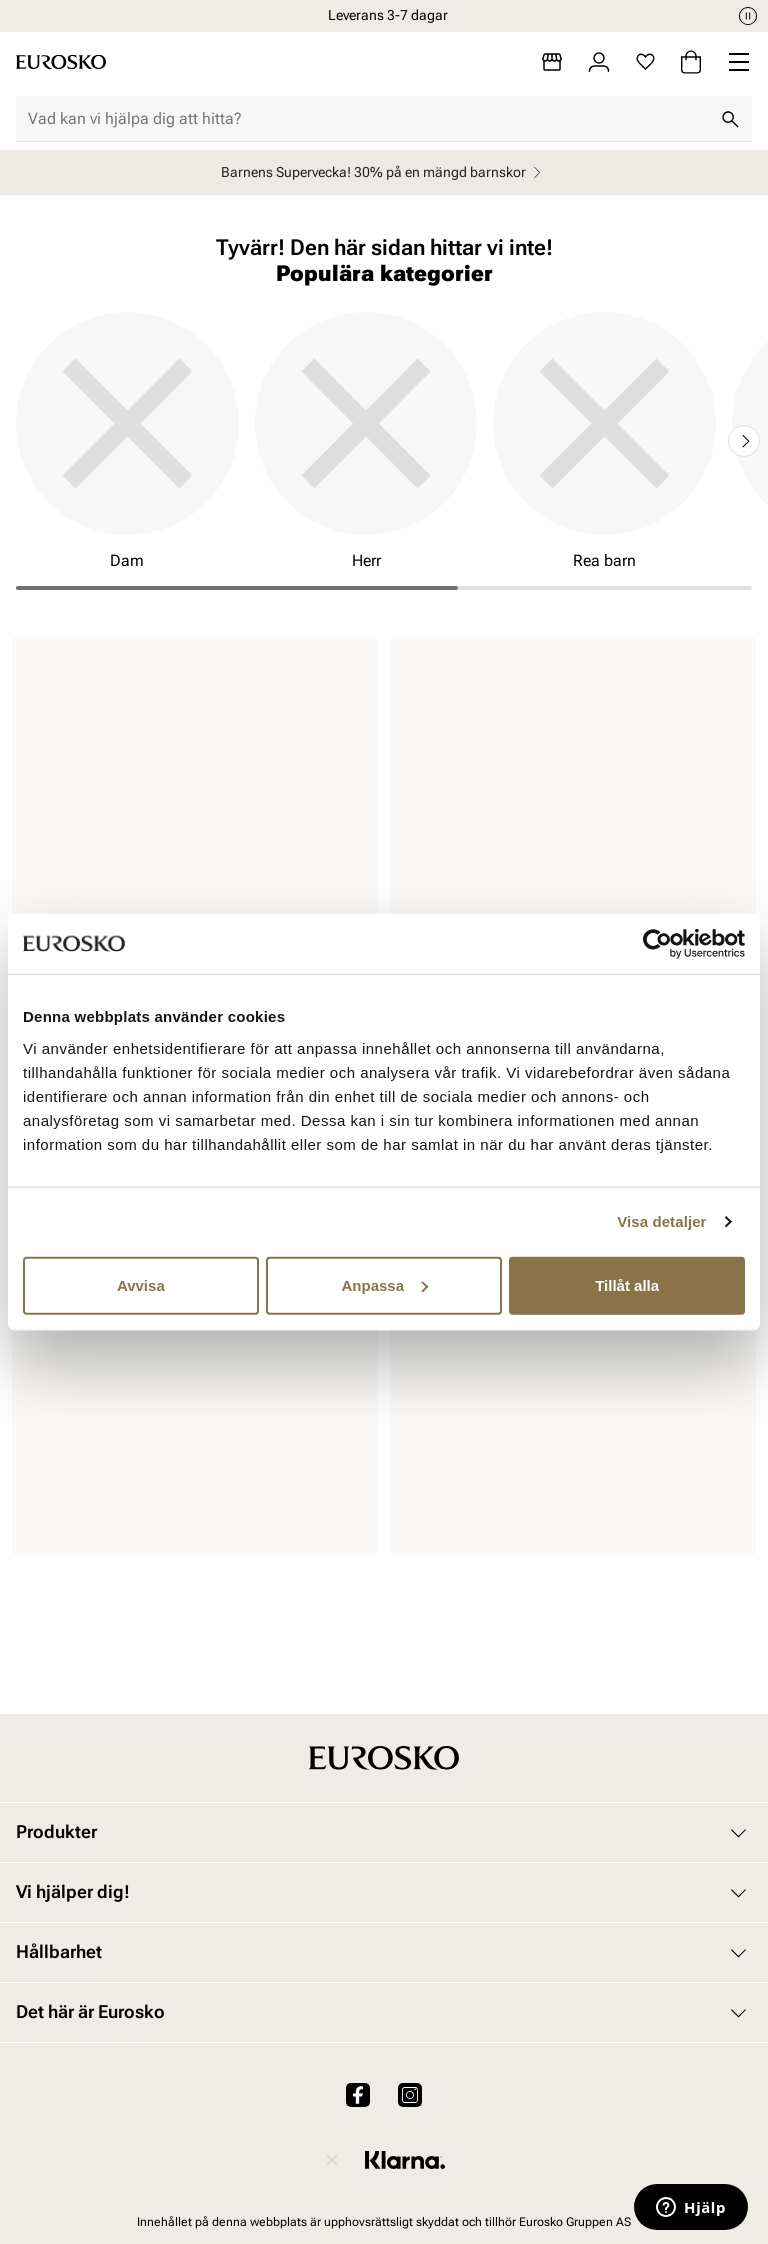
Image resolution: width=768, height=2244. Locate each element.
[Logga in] (599, 62)
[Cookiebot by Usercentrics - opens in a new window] (657, 944)
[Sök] (730, 119)
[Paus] (748, 16)
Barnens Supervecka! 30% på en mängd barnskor (384, 172)
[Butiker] (552, 62)
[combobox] (368, 119)
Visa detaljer (661, 1221)
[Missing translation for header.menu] (739, 62)
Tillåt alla (627, 1284)
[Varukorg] (691, 62)
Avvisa (141, 1284)
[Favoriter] (645, 62)
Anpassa (384, 1284)
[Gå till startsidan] (61, 62)
